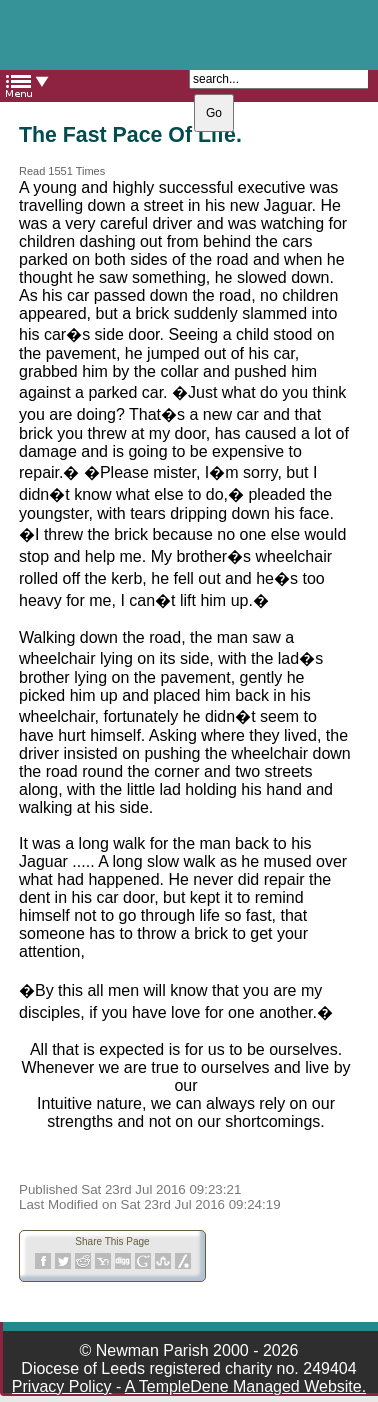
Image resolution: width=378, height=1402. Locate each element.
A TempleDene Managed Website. (245, 1386)
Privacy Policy (62, 1386)
